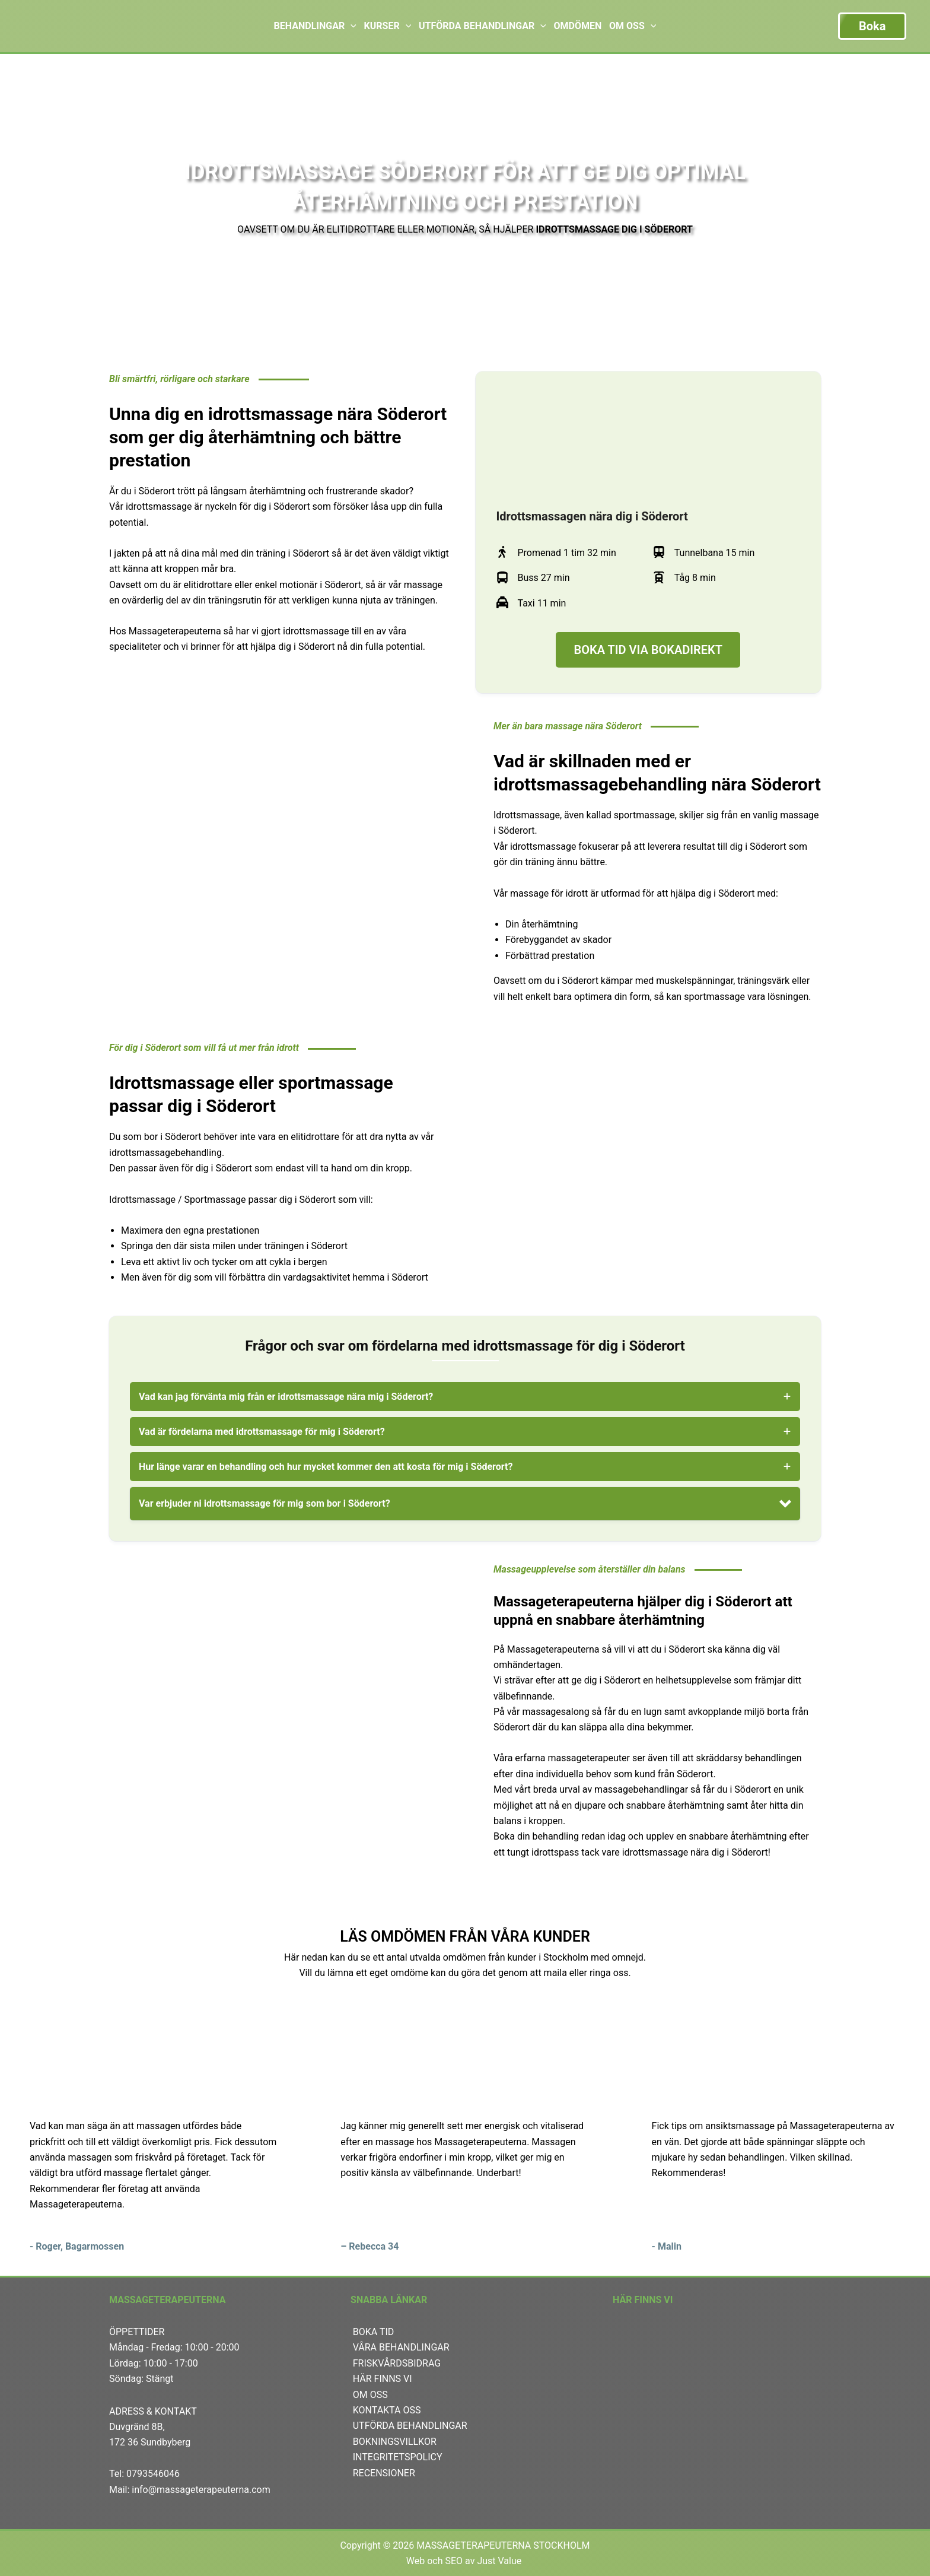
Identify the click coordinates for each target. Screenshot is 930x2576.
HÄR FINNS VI (382, 2378)
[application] (350, 26)
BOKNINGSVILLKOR (395, 2441)
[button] (465, 1503)
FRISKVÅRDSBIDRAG (397, 2363)
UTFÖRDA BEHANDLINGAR (410, 2425)
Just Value (500, 2561)
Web (415, 2561)
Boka (872, 26)
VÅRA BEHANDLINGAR (401, 2347)
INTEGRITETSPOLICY (397, 2457)
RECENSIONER (384, 2473)
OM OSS (370, 2394)
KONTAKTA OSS (387, 2410)
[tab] (465, 1396)
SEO (454, 2561)
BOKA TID (373, 2331)
